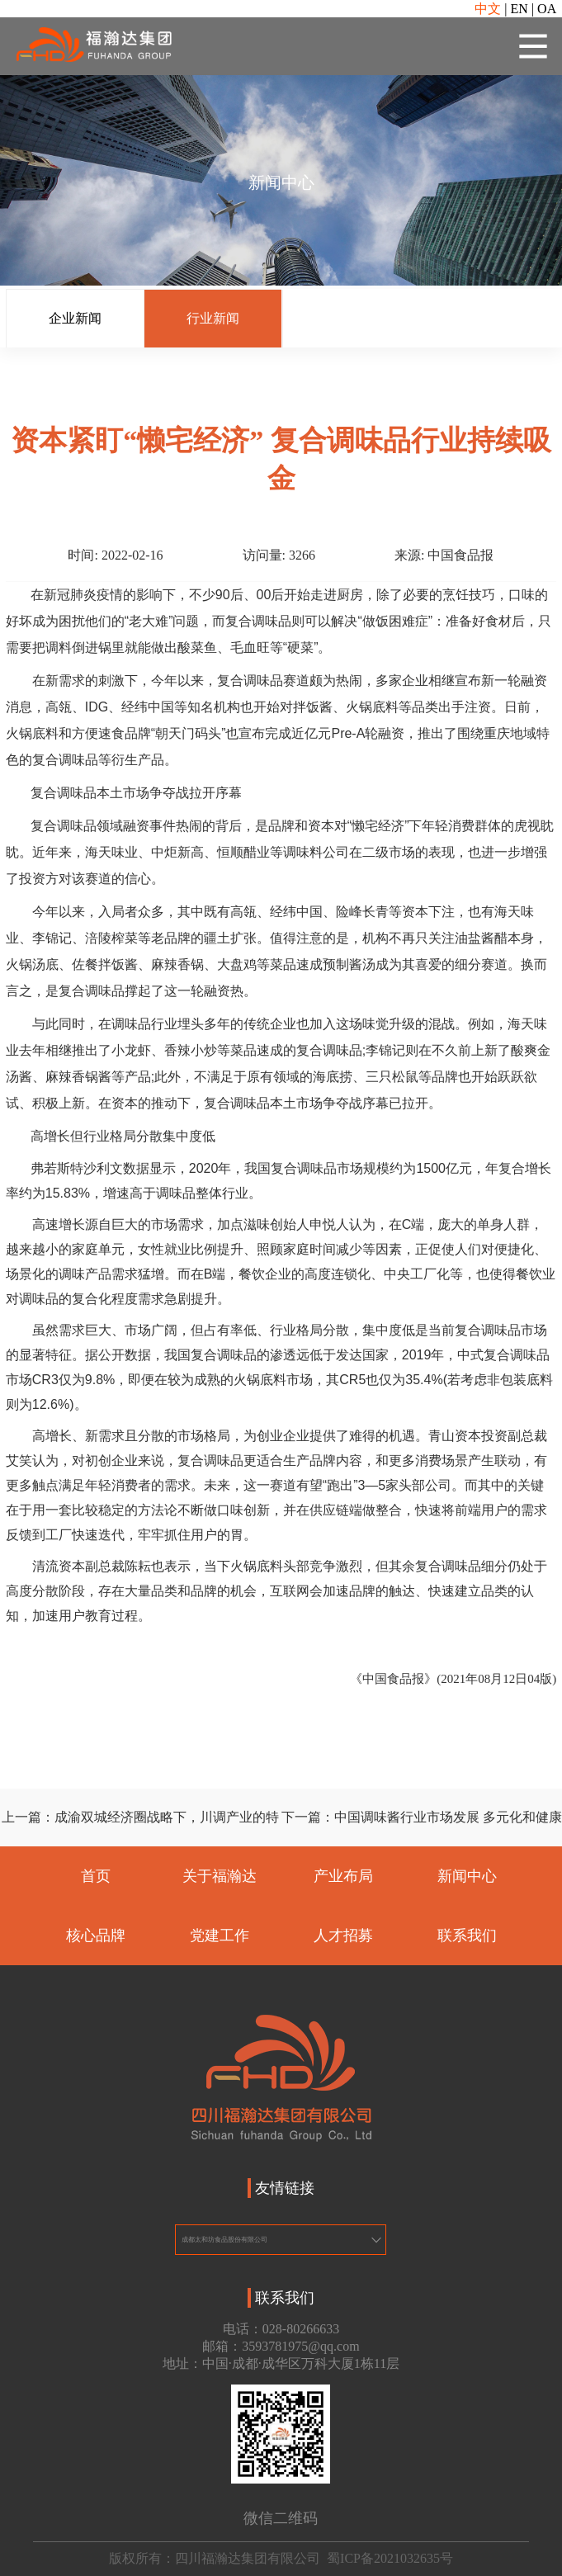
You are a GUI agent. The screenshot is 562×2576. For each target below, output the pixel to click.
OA (546, 9)
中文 (488, 9)
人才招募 (343, 1936)
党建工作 (219, 1936)
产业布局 (343, 1877)
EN (519, 9)
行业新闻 (213, 318)
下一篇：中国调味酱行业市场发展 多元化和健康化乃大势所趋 (421, 1828)
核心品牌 (95, 1936)
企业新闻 (75, 318)
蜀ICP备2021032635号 (390, 2558)
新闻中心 (467, 1877)
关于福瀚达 (219, 1877)
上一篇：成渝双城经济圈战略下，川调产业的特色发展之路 (140, 1828)
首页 (96, 1877)
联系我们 (467, 1936)
